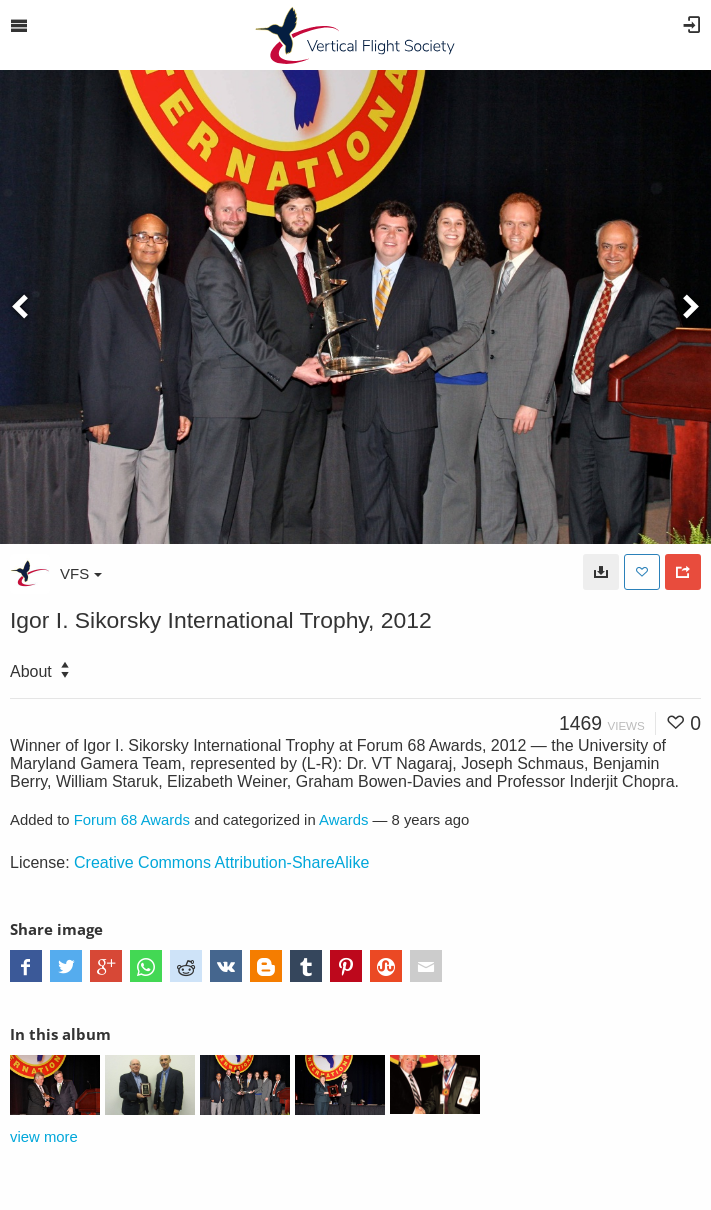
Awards (343, 820)
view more (44, 1137)
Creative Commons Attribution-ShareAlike (221, 862)
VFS (81, 573)
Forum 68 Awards (132, 820)
